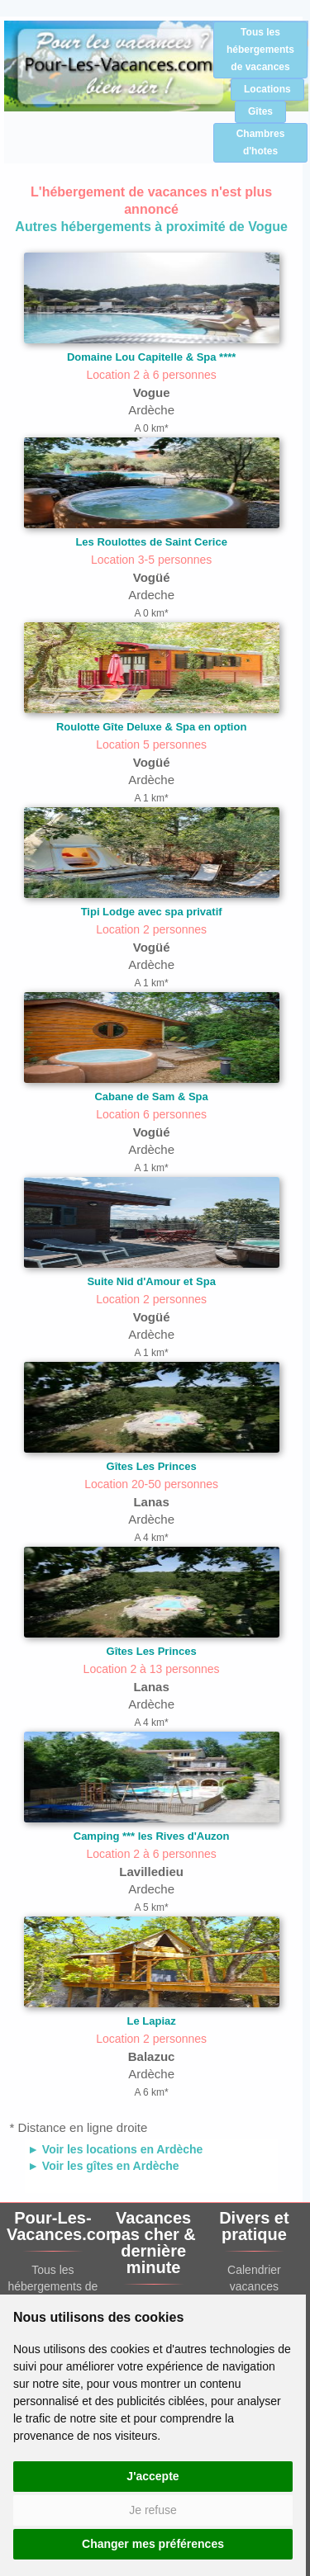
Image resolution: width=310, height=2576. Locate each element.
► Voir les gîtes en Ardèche (103, 2165)
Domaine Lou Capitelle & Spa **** (151, 357)
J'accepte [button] (152, 2476)
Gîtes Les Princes (152, 1466)
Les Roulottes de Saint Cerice (151, 542)
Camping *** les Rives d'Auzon (152, 1836)
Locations (267, 89)
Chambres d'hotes (260, 142)
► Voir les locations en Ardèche (115, 2149)
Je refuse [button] (153, 2510)
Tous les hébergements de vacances (260, 49)
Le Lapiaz (151, 2021)
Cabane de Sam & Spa (150, 1096)
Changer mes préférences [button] (153, 2543)
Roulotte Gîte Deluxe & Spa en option (151, 727)
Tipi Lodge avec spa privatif (151, 911)
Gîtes (260, 111)
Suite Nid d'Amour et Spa (151, 1281)
